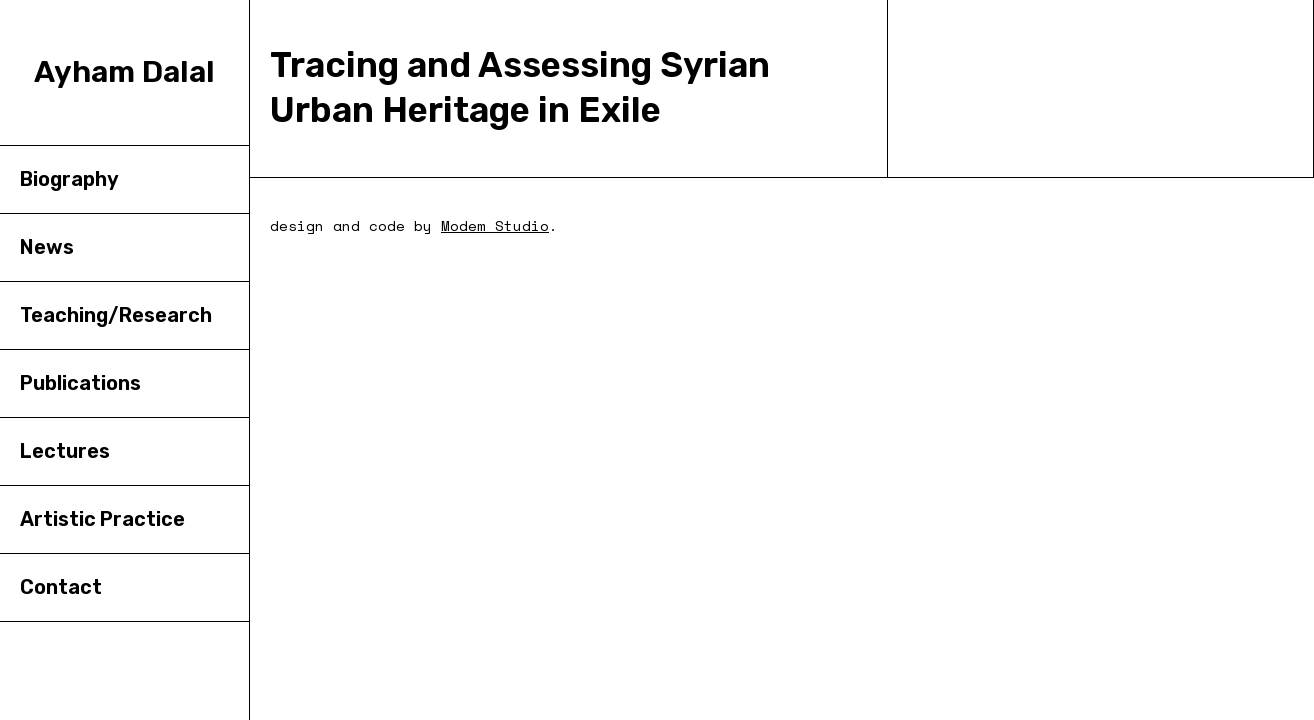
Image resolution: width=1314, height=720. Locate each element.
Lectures (65, 451)
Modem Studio (495, 225)
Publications (80, 383)
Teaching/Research (116, 315)
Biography (69, 179)
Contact (61, 587)
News (47, 247)
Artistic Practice (102, 519)
